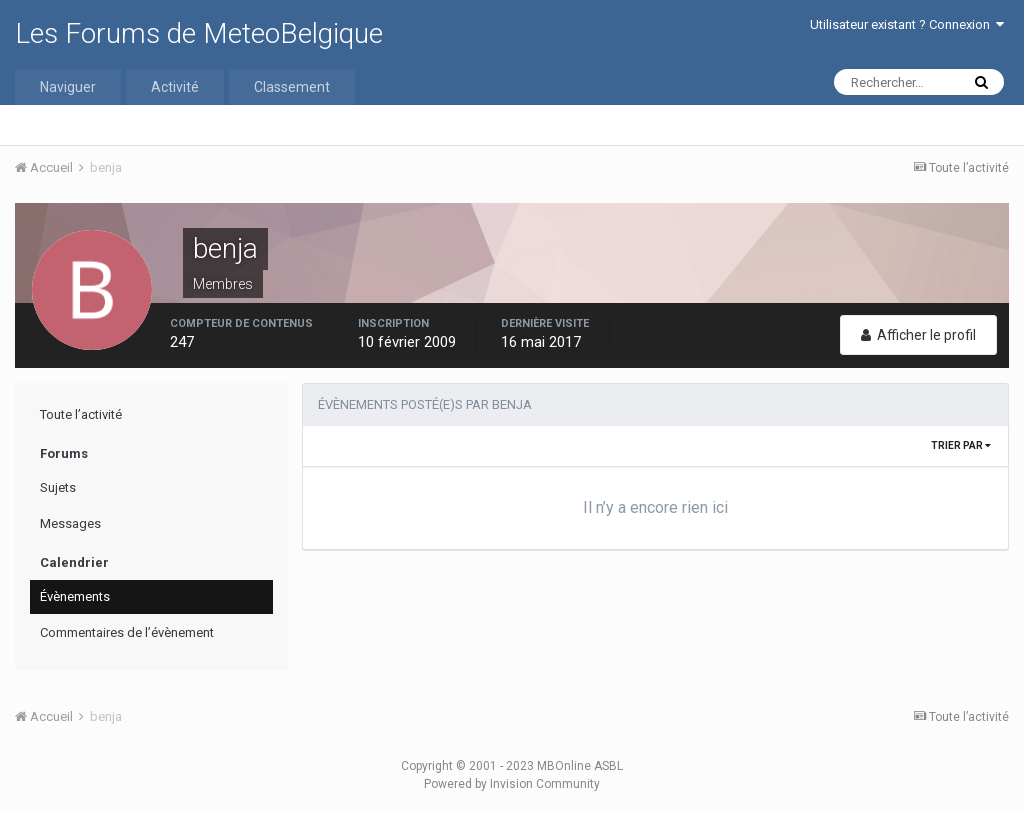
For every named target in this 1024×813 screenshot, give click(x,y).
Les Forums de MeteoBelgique (199, 33)
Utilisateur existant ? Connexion (907, 24)
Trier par (961, 445)
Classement (292, 87)
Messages (70, 523)
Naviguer (68, 87)
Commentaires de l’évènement (127, 632)
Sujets (58, 487)
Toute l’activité (81, 414)
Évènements (75, 596)
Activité (175, 87)
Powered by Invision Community (512, 784)
